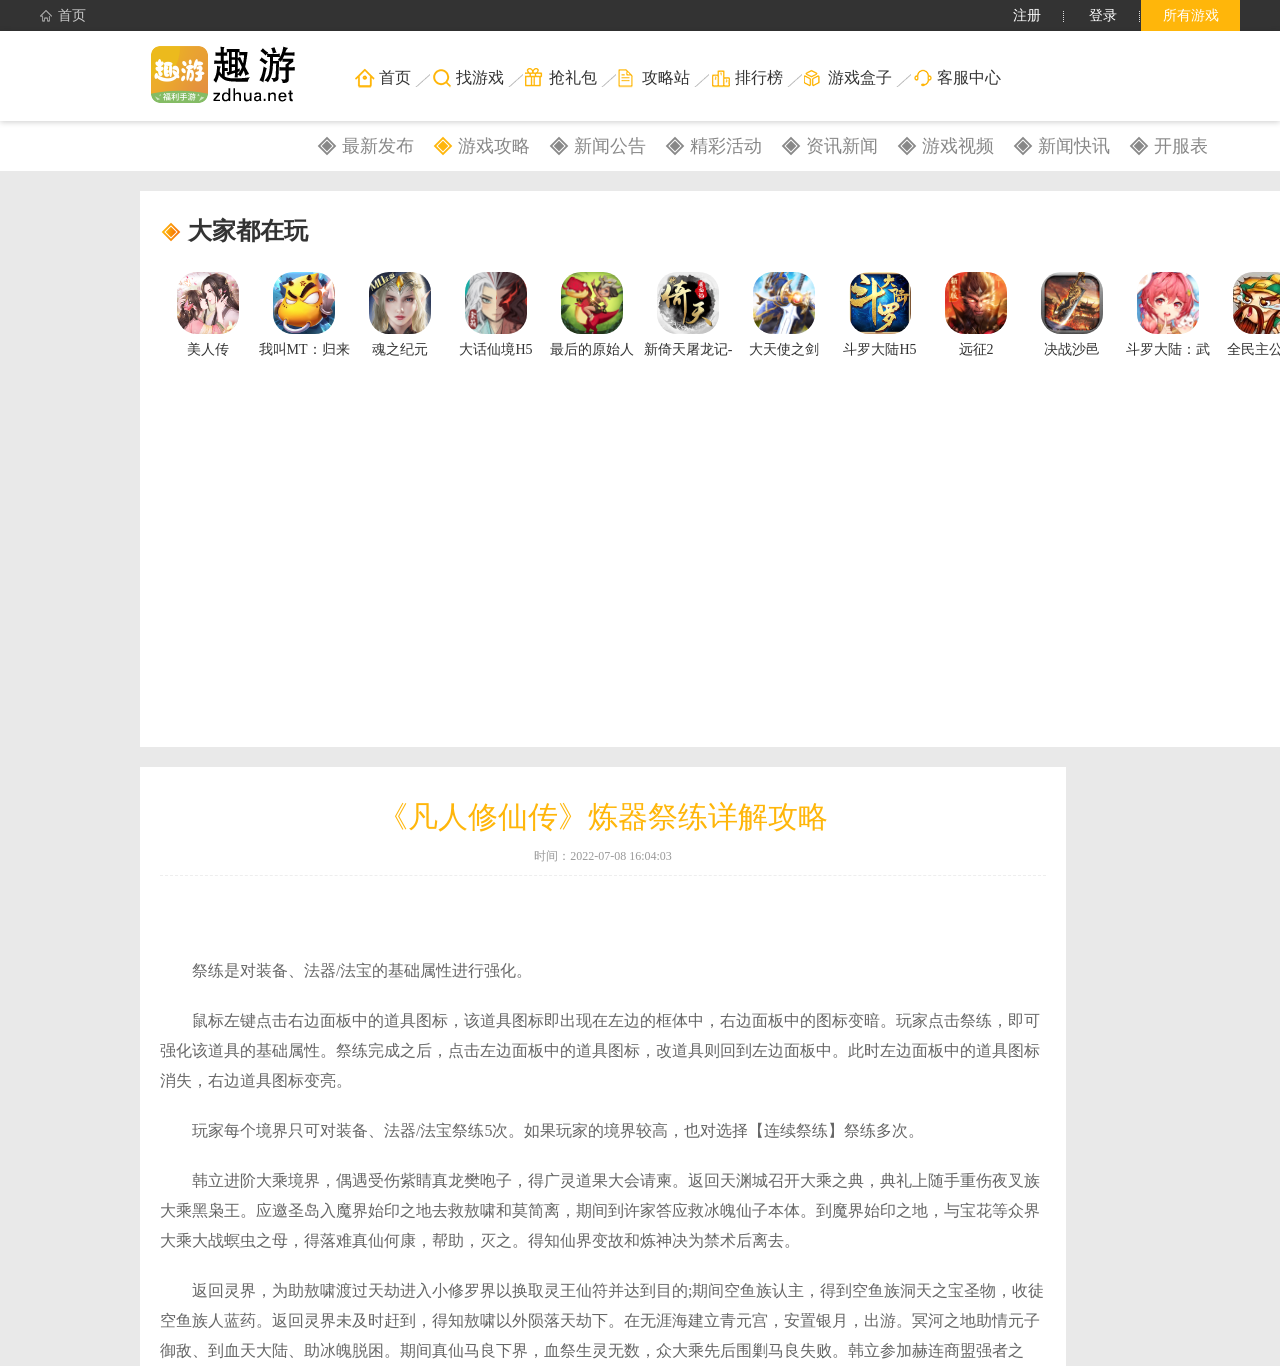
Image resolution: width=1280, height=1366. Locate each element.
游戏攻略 (494, 146)
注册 (1027, 15)
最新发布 (378, 146)
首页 (63, 16)
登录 (1103, 15)
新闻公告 (610, 146)
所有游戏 (1191, 15)
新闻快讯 (1074, 146)
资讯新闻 (842, 146)
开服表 (1181, 146)
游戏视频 (958, 146)
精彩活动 (726, 146)
